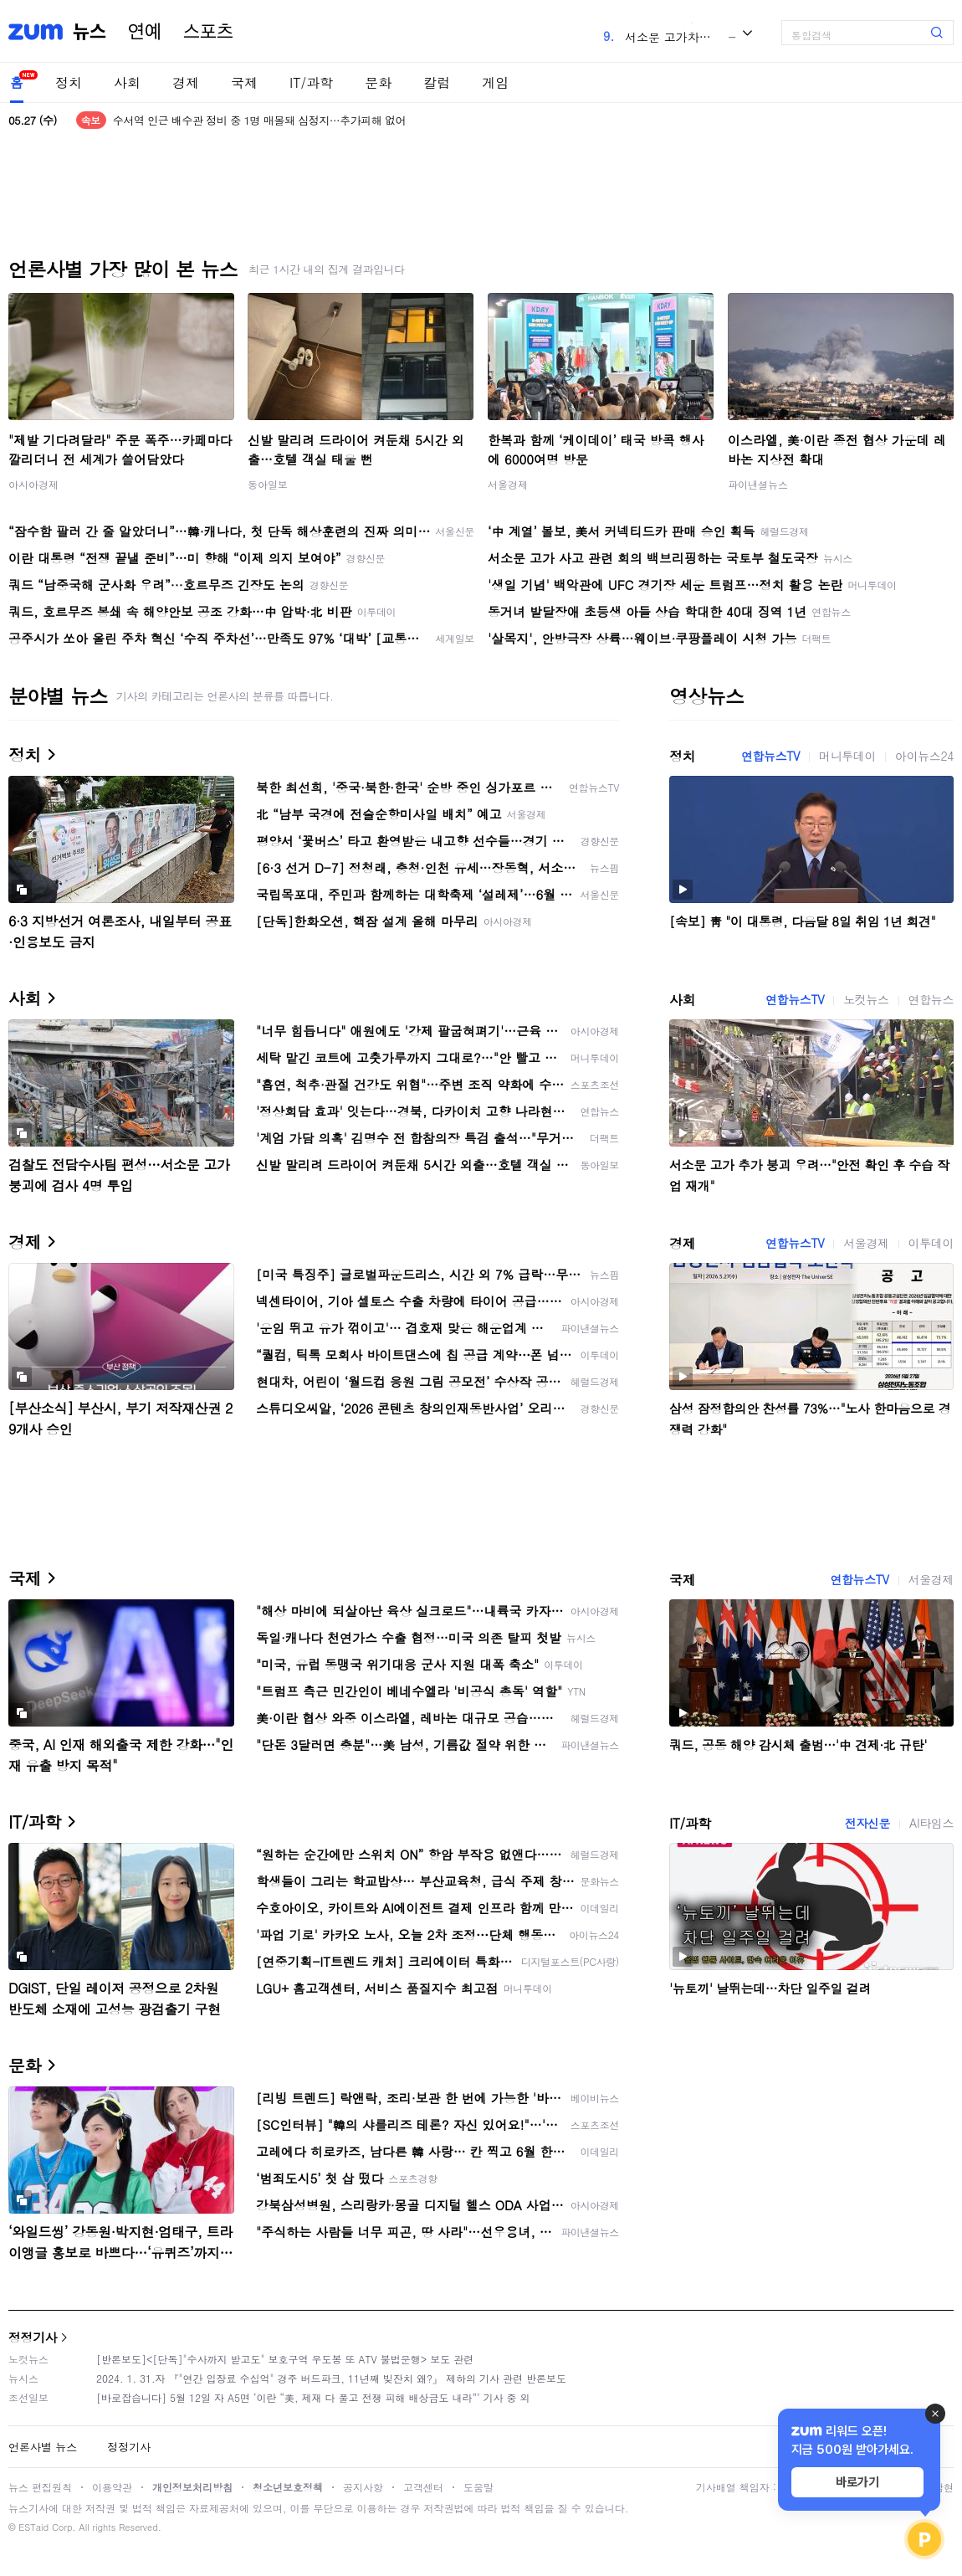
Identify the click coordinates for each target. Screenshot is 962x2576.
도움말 (478, 2487)
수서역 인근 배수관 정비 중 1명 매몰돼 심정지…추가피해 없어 (259, 120)
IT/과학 (311, 82)
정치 (68, 82)
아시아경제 (33, 484)
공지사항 (363, 2487)
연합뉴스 (931, 999)
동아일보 (268, 484)
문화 (378, 82)
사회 (127, 82)
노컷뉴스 (865, 999)
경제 (185, 82)
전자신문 (867, 1822)
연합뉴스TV (770, 755)
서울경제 (508, 484)
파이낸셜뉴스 (758, 484)
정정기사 (32, 2337)
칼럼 (436, 82)
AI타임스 (931, 1822)
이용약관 (112, 2487)
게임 (495, 82)
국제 (244, 82)
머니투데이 (847, 755)
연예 (144, 32)
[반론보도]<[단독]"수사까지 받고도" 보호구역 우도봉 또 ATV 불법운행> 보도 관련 (284, 2359)
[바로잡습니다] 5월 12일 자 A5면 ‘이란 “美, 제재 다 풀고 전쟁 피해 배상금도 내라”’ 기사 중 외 (313, 2397)
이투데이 (931, 1242)
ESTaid (33, 2527)
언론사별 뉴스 (42, 2447)
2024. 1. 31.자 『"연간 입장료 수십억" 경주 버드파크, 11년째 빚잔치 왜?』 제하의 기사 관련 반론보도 (331, 2378)
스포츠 (208, 32)
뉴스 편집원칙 (40, 2487)
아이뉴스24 (924, 755)
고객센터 (423, 2487)
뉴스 (89, 32)
